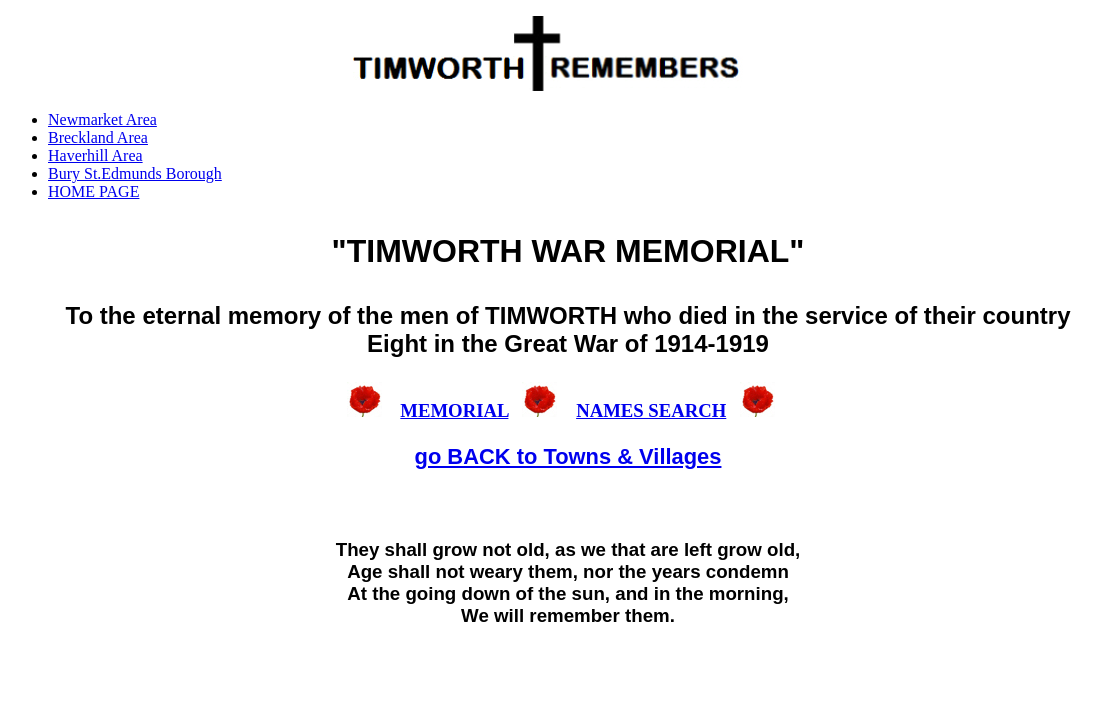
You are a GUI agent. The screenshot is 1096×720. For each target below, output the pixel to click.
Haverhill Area (95, 155)
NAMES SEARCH (651, 410)
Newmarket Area (102, 119)
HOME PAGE (93, 191)
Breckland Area (98, 137)
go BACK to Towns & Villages (568, 456)
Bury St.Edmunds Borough (135, 173)
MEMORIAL (454, 410)
